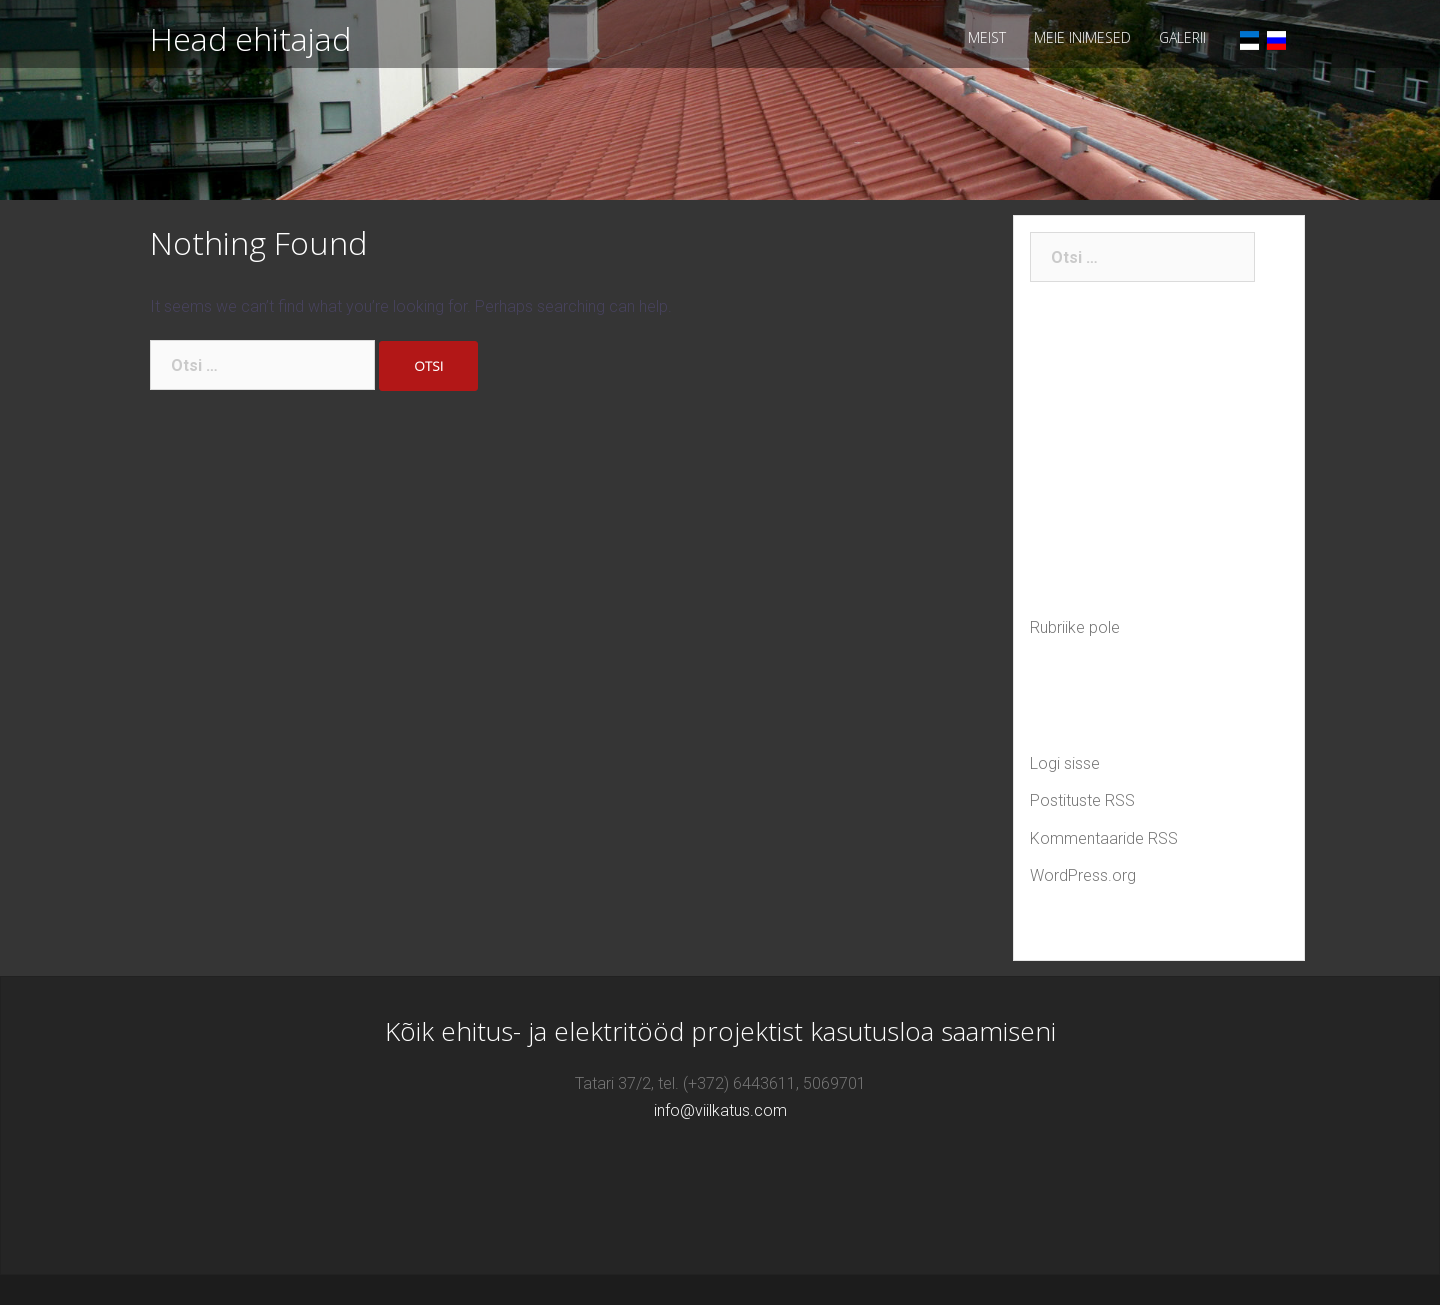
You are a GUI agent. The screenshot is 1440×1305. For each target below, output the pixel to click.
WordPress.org (1083, 875)
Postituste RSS (1082, 800)
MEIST (987, 37)
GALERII (1182, 37)
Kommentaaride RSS (1104, 838)
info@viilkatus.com (720, 1110)
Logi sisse (1065, 763)
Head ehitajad (250, 38)
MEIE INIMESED (1082, 37)
